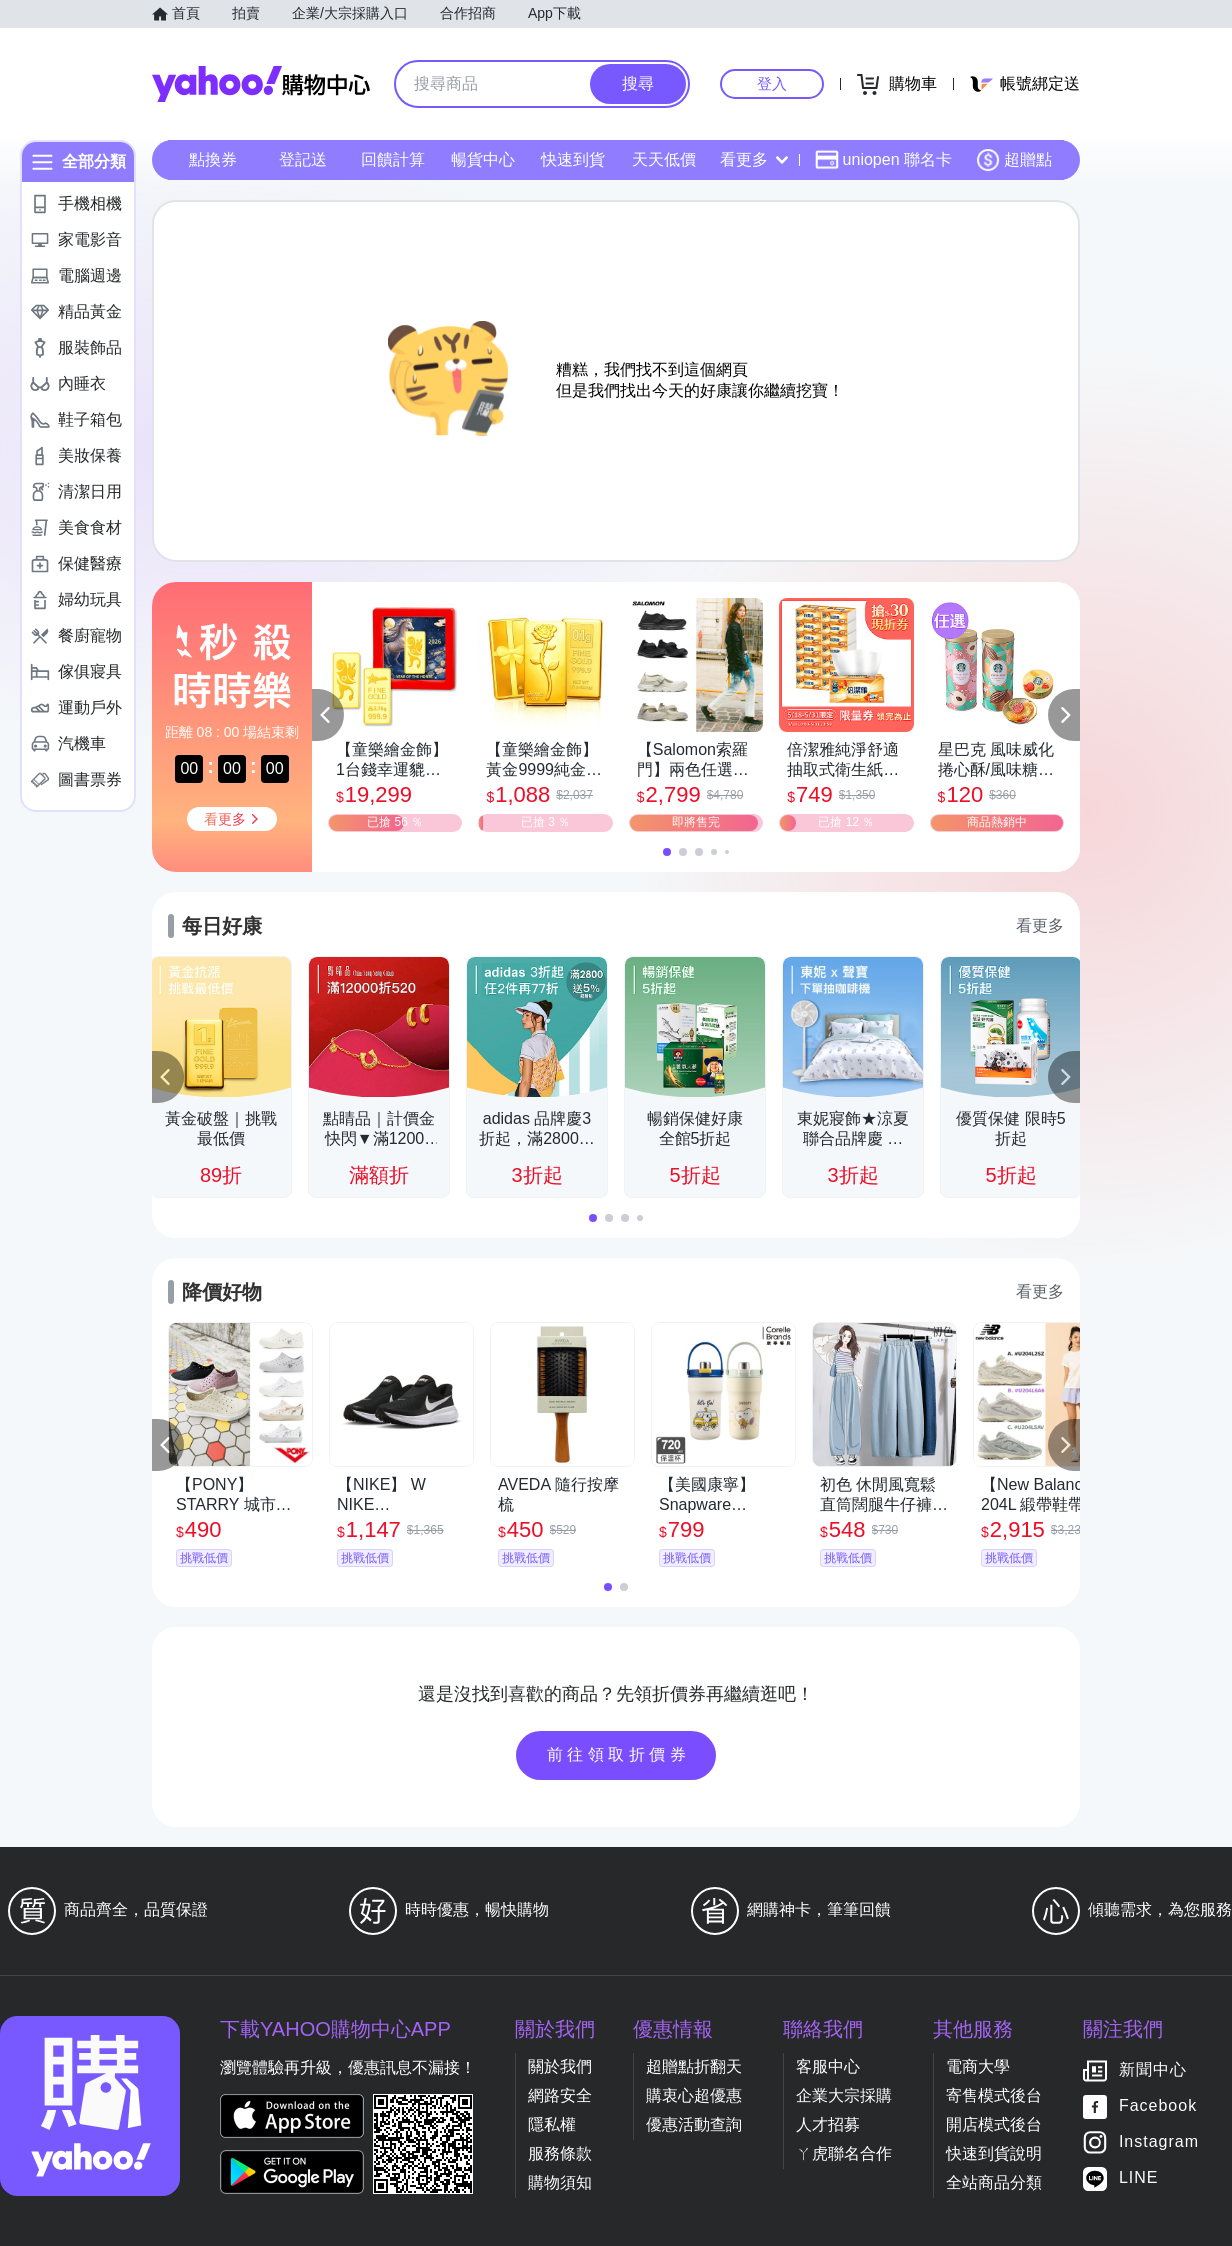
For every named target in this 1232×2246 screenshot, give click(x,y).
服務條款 (560, 2153)
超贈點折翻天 (694, 2066)
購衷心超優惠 (694, 2095)
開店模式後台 (994, 2124)
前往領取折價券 (619, 1754)
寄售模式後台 (994, 2095)
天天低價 (664, 159)
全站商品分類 (994, 2182)
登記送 (303, 159)
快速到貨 (573, 159)
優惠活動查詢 (694, 2124)
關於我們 (560, 2066)
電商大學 (978, 2066)
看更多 (754, 159)
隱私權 (552, 2124)
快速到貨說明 (994, 2153)
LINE (1139, 2178)
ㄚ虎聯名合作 (844, 2153)
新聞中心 (1153, 2070)
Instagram (1159, 2142)
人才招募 (828, 2124)
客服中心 (828, 2066)
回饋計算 (393, 159)
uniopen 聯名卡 (883, 160)
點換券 (213, 159)
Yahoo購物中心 (261, 84)
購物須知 (560, 2182)
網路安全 (560, 2095)
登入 (772, 83)
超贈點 (1014, 160)
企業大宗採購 (844, 2095)
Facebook (1158, 2106)
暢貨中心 (483, 159)
